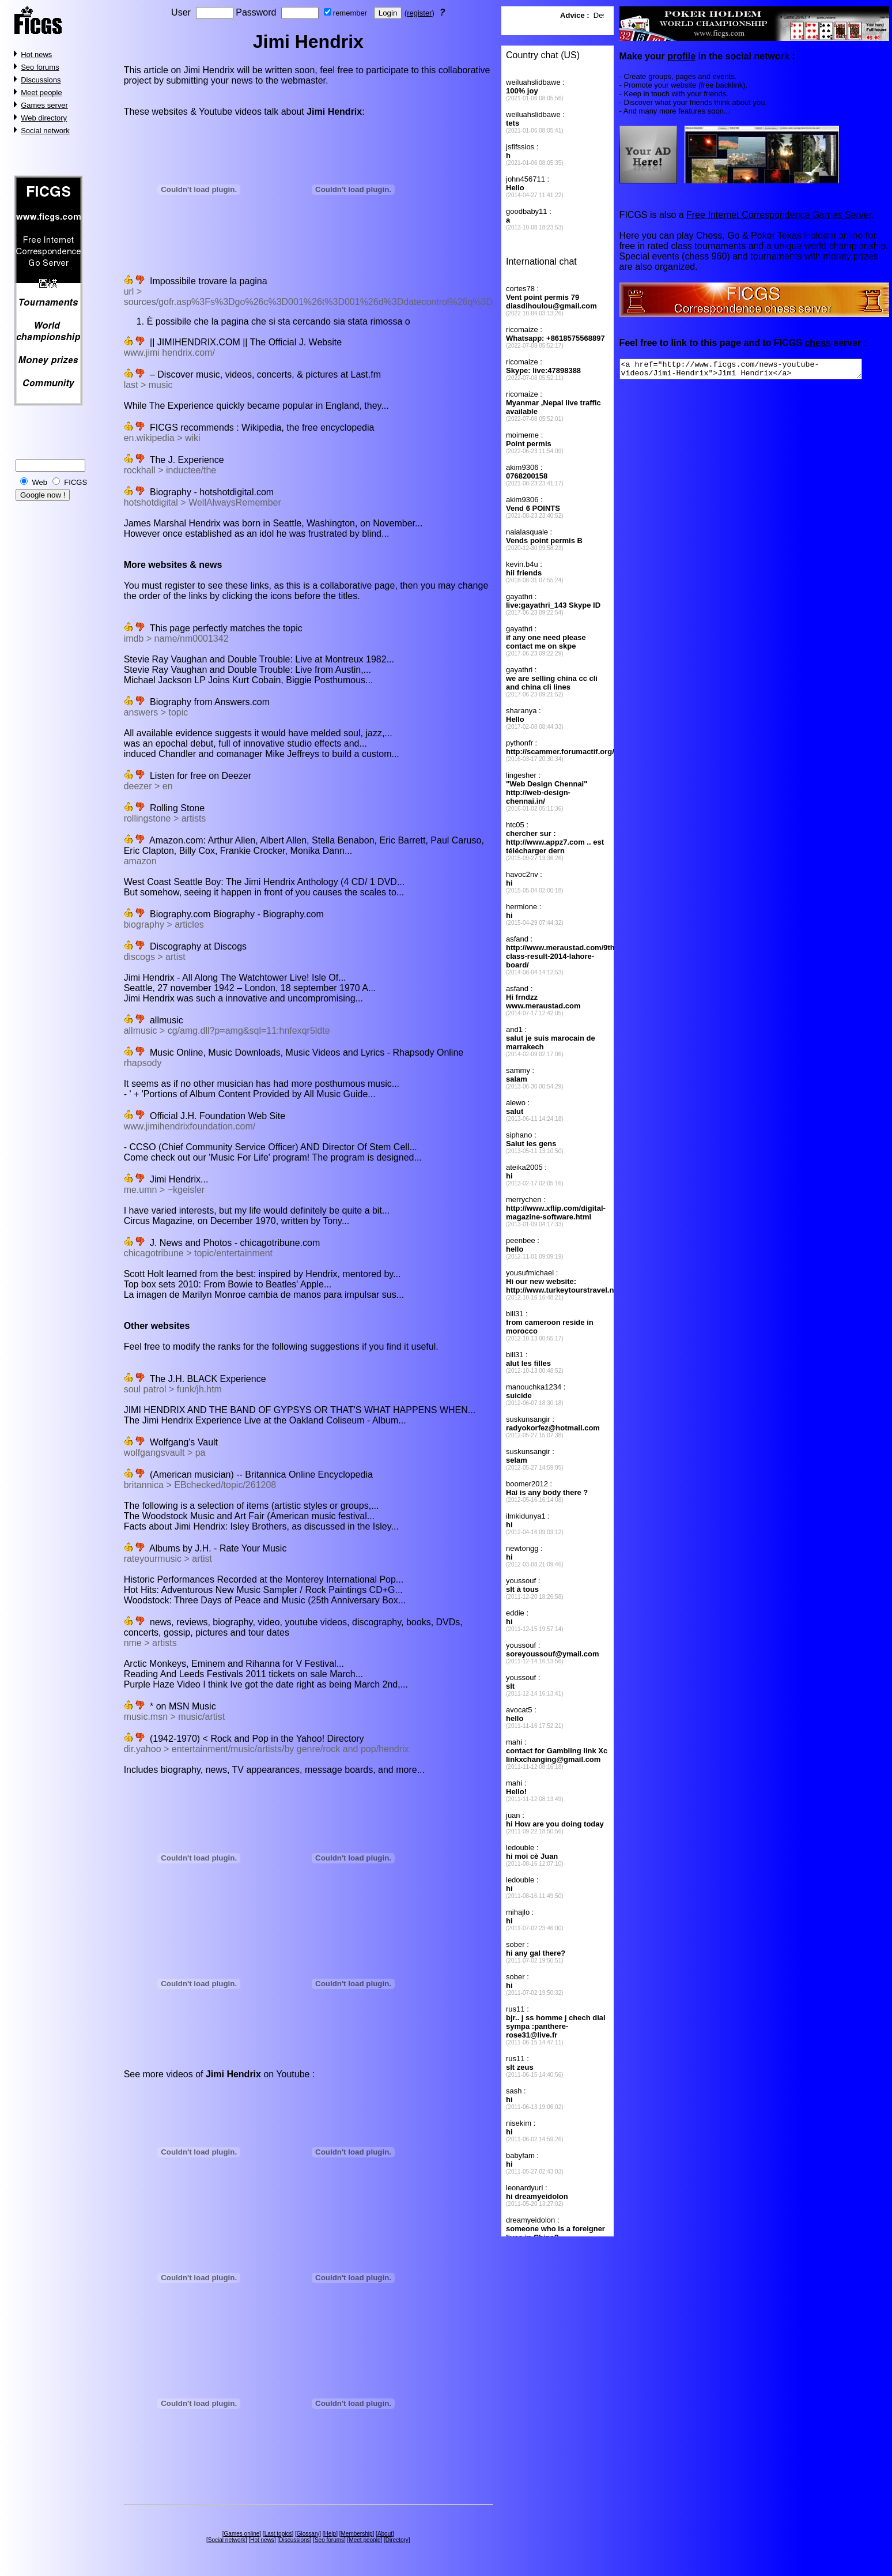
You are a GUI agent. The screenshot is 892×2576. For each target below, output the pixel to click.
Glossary (308, 2533)
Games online (242, 2533)
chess (817, 343)
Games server (44, 105)
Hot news (36, 54)
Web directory (44, 118)
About (384, 2533)
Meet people (41, 92)
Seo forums (40, 67)
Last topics (278, 2533)
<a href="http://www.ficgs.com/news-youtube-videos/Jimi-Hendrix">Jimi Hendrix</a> (754, 371)
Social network (45, 130)
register (419, 13)
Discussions (41, 80)
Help (330, 2533)
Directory (397, 2540)
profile (681, 56)
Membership (357, 2533)
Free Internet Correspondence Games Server (778, 215)
